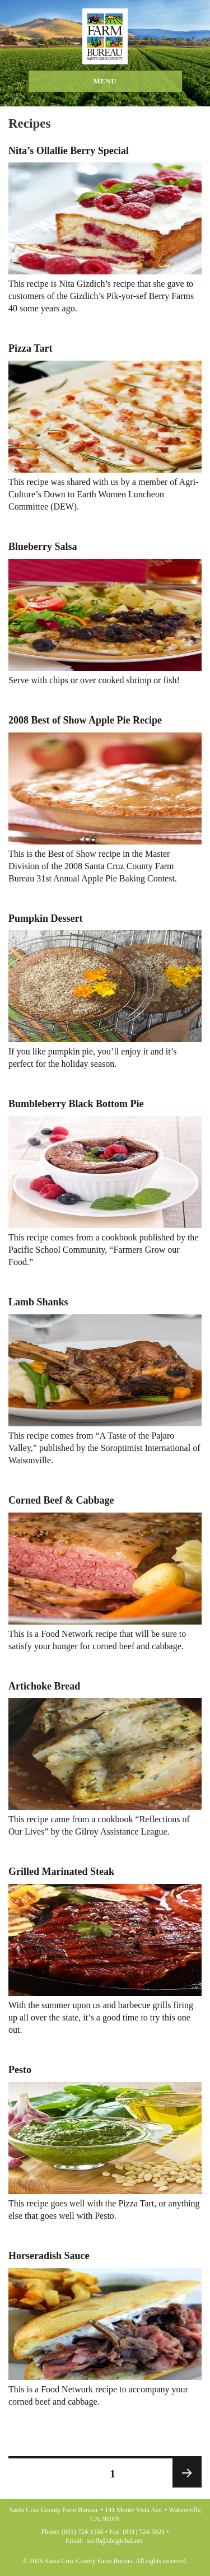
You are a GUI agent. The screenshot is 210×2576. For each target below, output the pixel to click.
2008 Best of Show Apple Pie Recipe (85, 720)
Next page (187, 2473)
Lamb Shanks (38, 1302)
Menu (104, 81)
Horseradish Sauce (49, 2255)
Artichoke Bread (44, 1686)
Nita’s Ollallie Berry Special (68, 150)
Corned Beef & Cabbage (61, 1500)
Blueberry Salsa (42, 546)
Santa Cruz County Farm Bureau (105, 36)
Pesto (19, 2069)
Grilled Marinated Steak (61, 1871)
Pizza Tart (30, 348)
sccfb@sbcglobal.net (115, 2541)
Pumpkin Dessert (45, 918)
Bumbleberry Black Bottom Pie (75, 1103)
